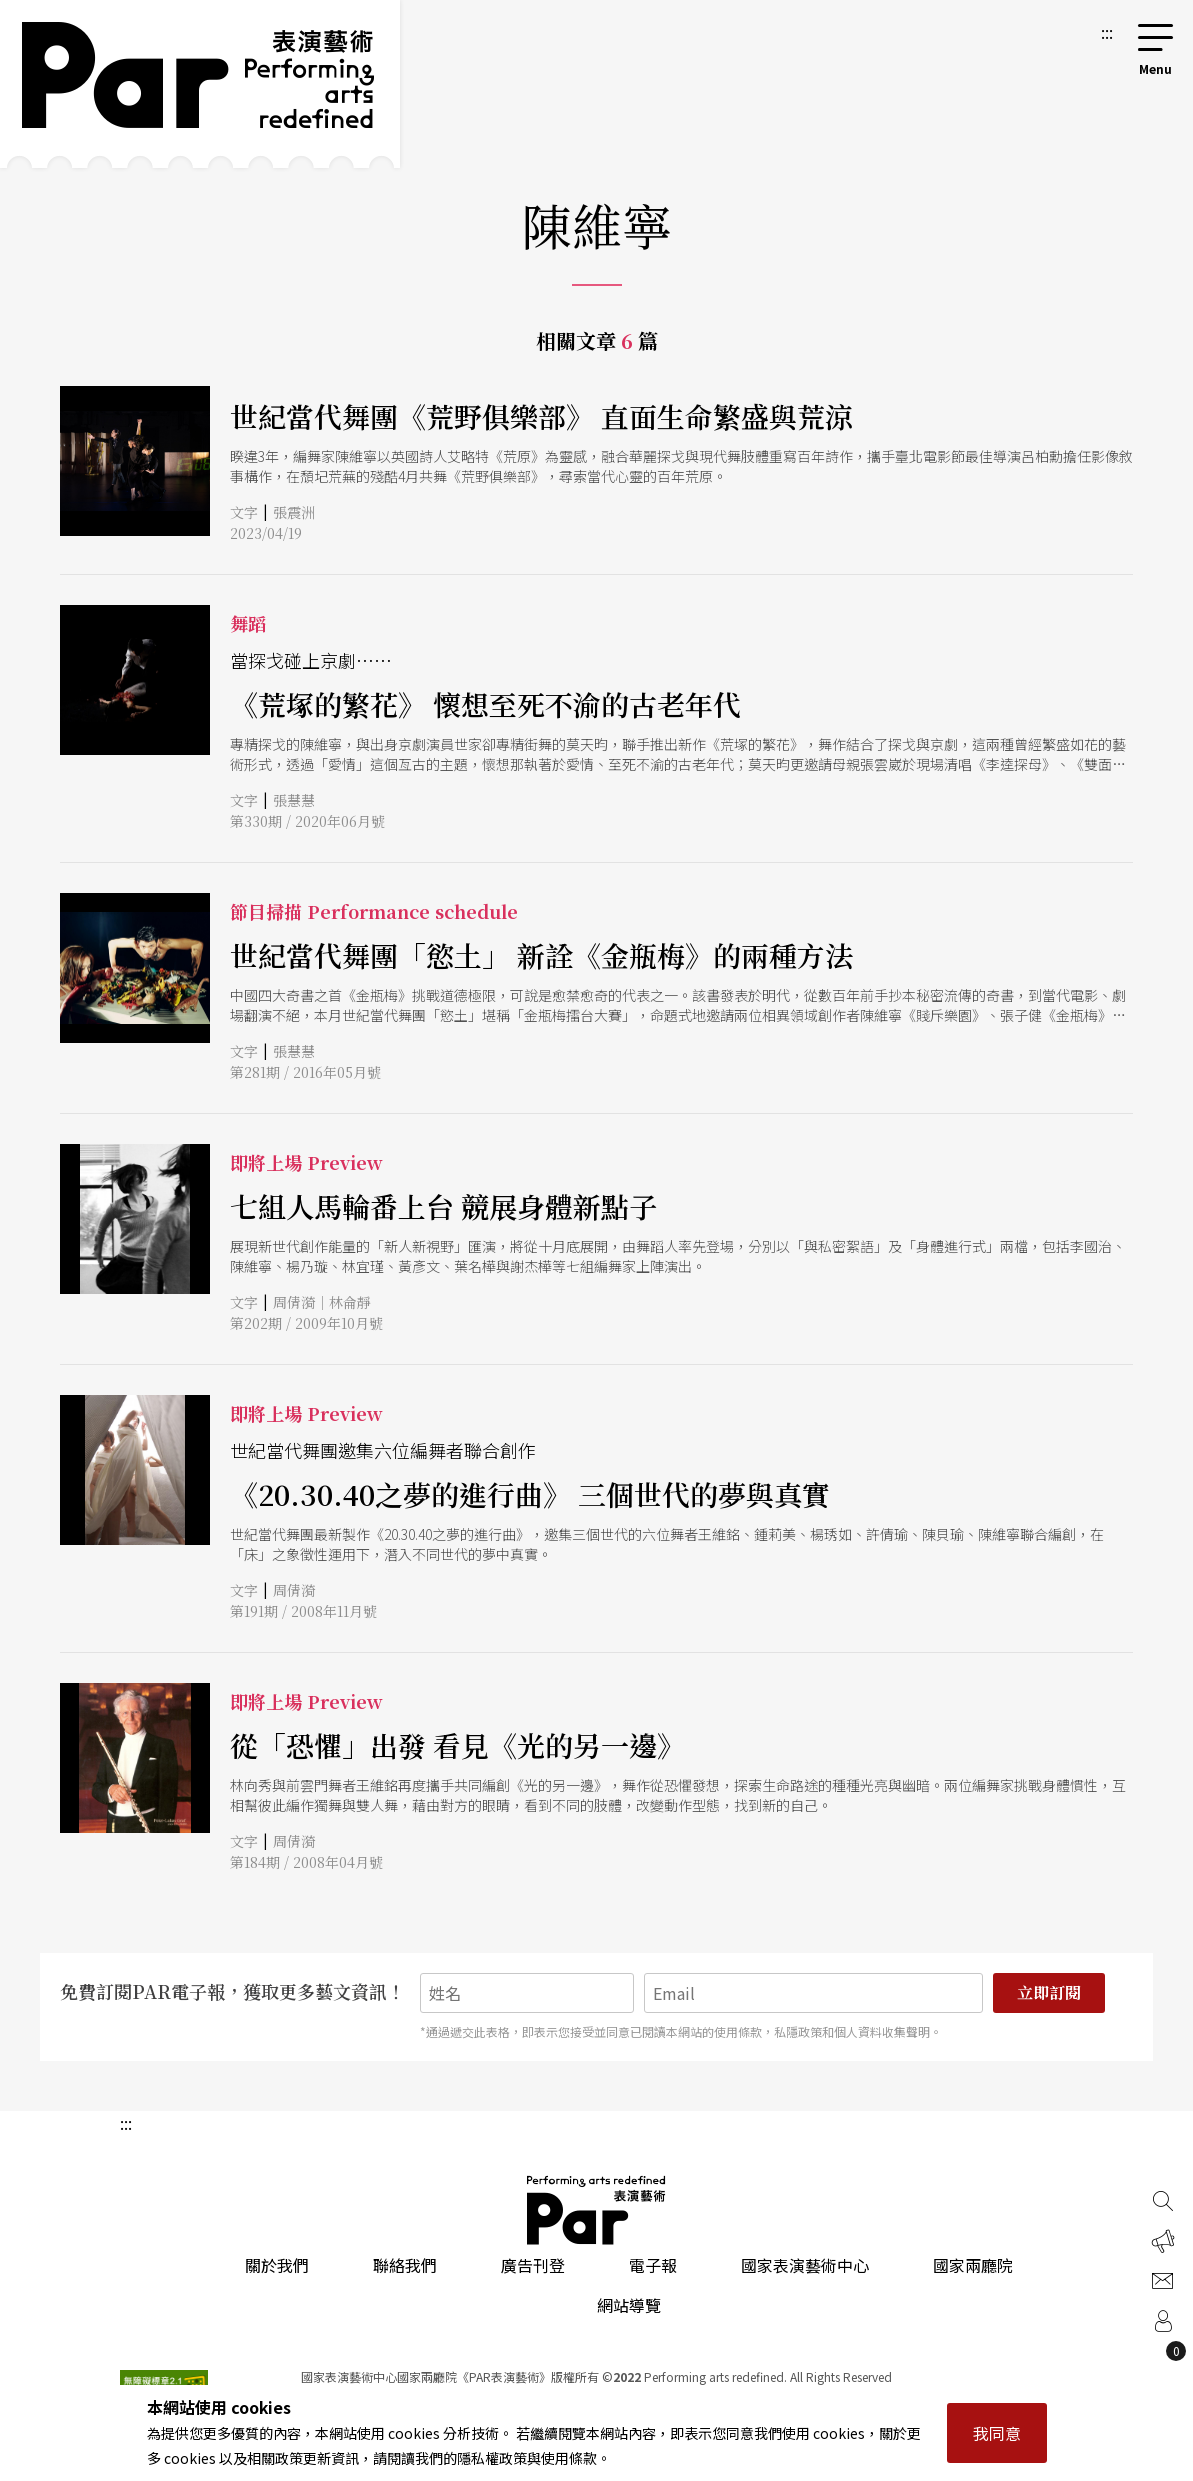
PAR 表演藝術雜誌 (597, 2210)
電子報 (653, 2265)
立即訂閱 (1049, 1992)
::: (1107, 32)
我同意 (997, 2433)
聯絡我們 (405, 2265)
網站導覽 (629, 2305)
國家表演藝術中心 (805, 2265)
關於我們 (277, 2265)
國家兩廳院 (973, 2265)
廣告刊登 (533, 2265)
